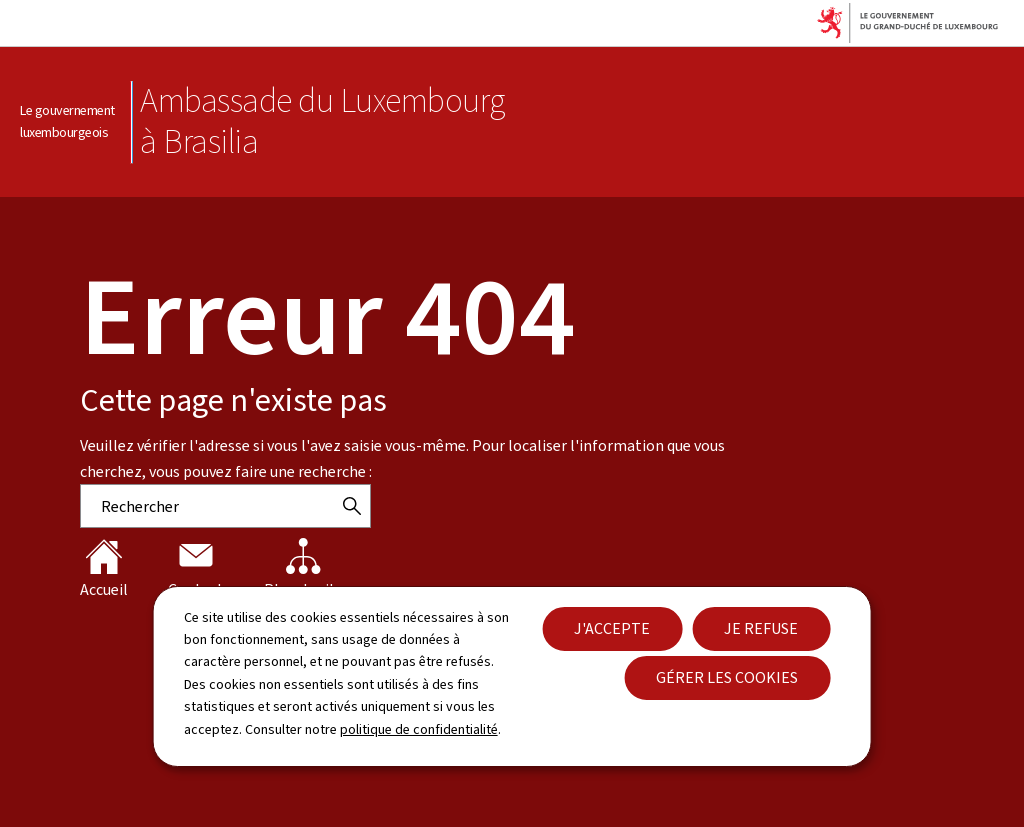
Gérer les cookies (727, 677)
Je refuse (761, 628)
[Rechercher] (352, 506)
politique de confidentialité (419, 729)
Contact (196, 569)
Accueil (104, 569)
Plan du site (304, 569)
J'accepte (612, 628)
